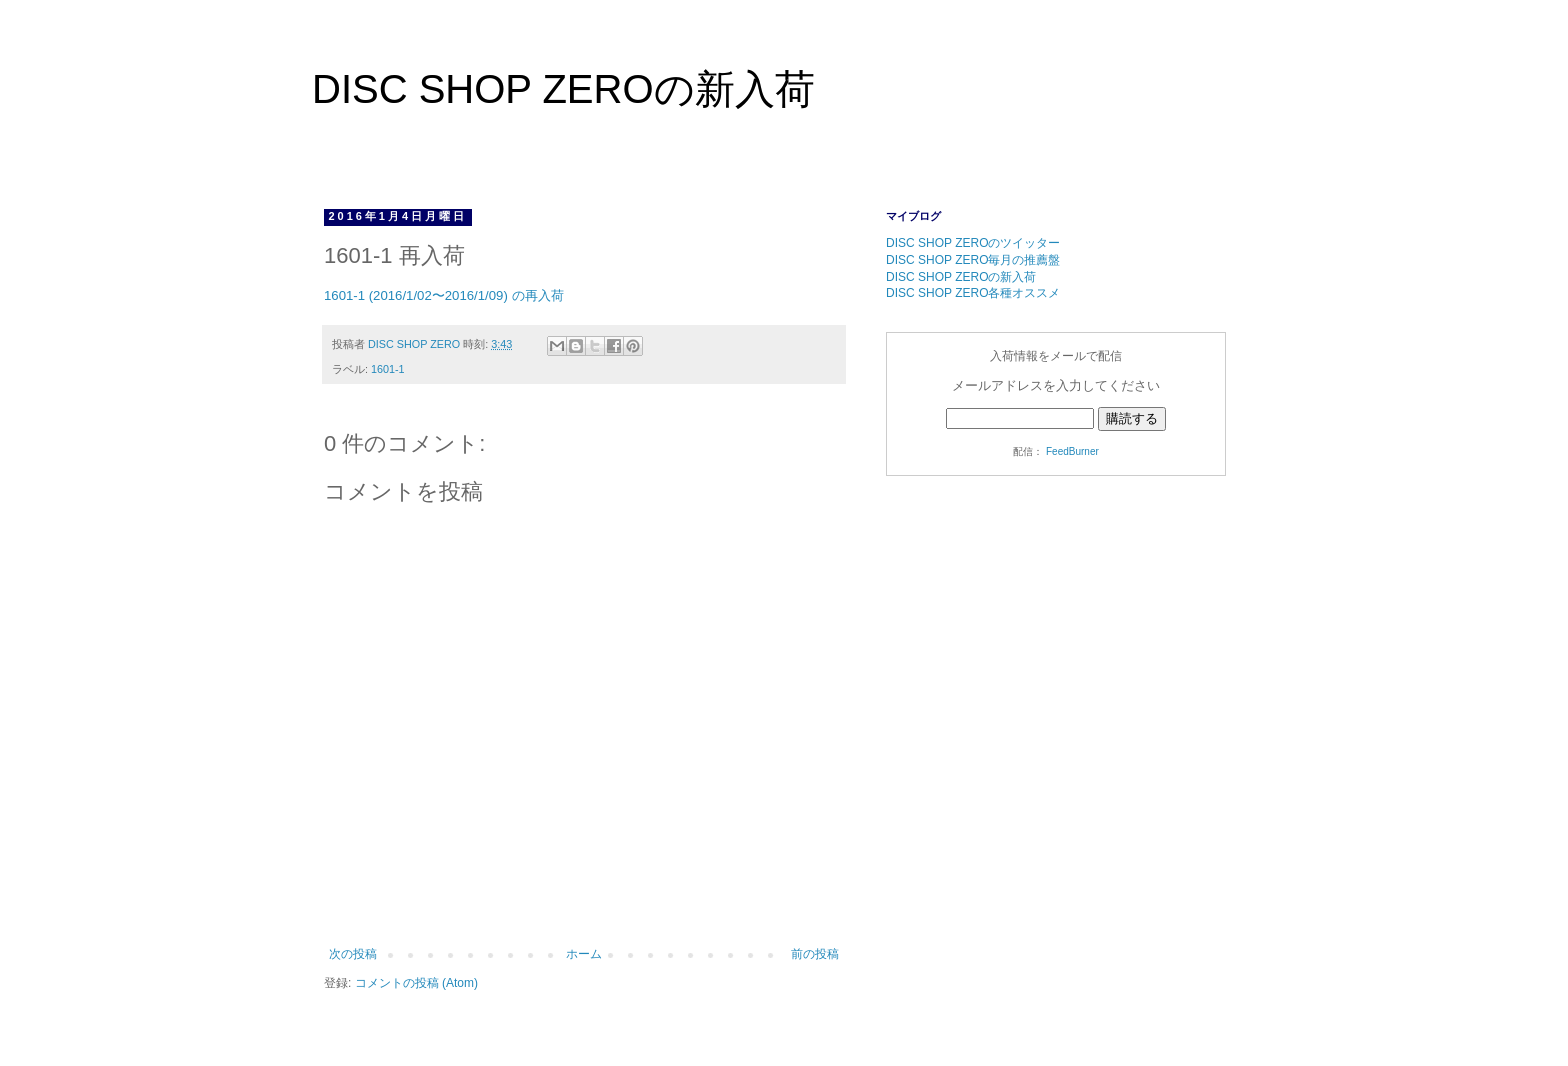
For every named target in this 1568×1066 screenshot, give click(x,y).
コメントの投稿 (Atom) (416, 983)
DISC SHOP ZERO (415, 344)
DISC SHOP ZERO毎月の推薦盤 (973, 260)
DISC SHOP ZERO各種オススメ (973, 293)
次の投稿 (353, 954)
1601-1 (388, 369)
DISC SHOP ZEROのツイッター (973, 243)
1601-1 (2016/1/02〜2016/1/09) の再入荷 (444, 295)
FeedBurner (1072, 451)
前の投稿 (815, 954)
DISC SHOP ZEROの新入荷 (563, 89)
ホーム (584, 954)
